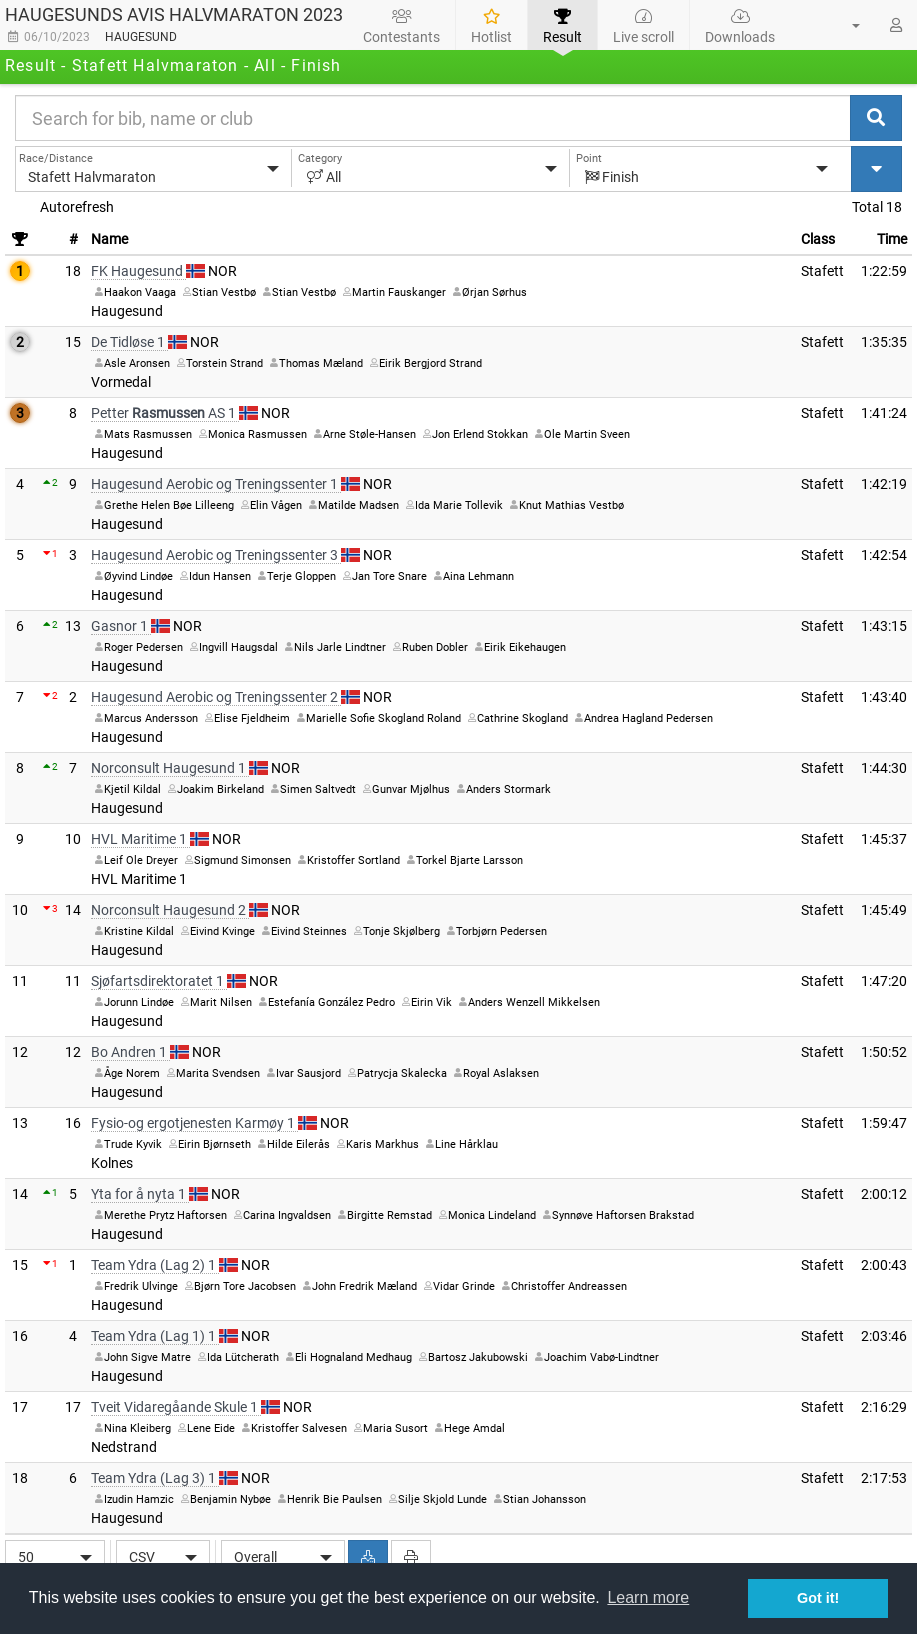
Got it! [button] (818, 1598)
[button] (844, 25)
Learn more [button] (648, 1597)
